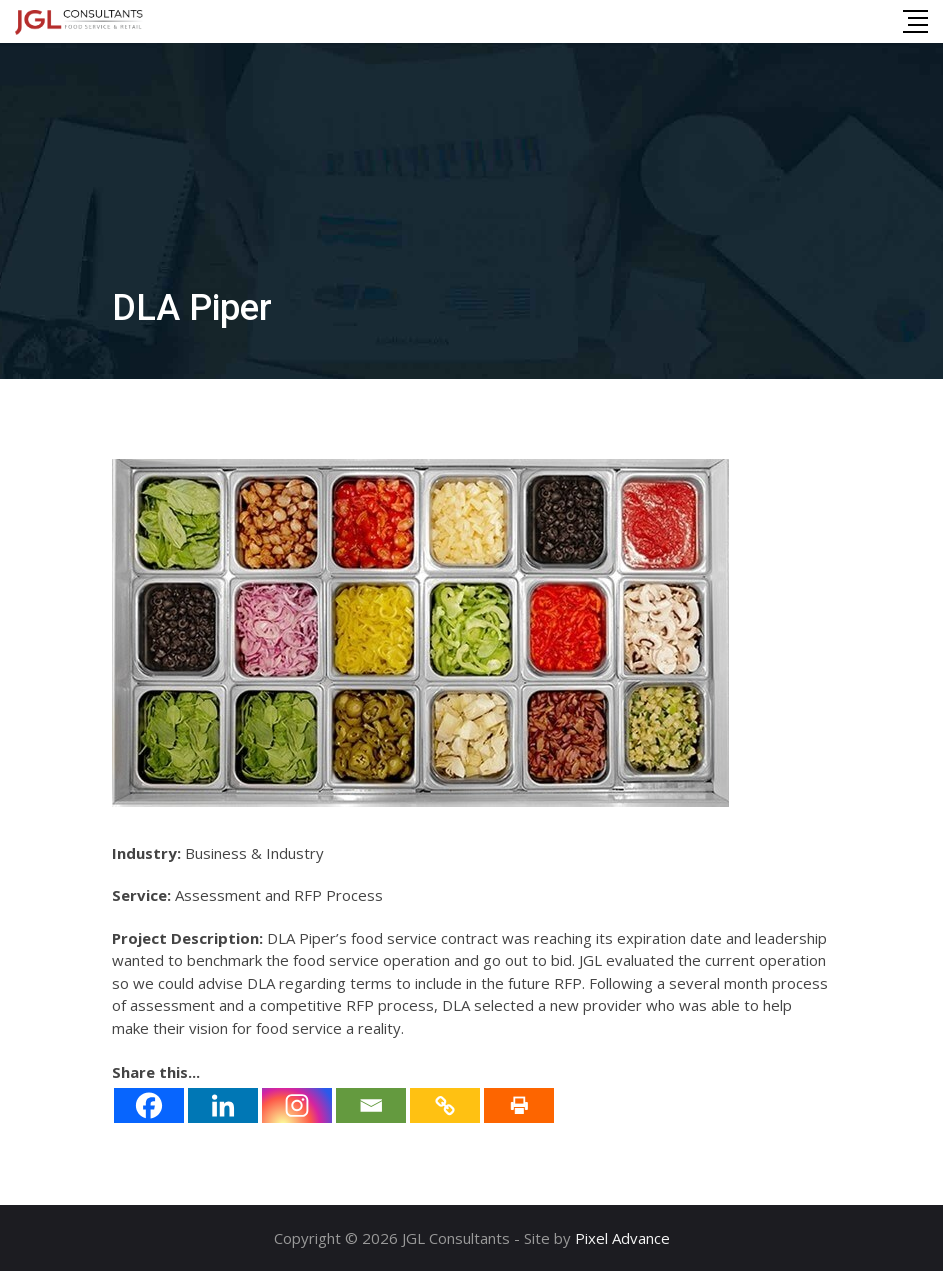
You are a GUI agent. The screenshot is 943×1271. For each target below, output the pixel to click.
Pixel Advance (622, 1238)
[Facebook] (149, 1105)
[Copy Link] (445, 1105)
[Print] (519, 1105)
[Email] (371, 1105)
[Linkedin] (223, 1105)
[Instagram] (297, 1105)
